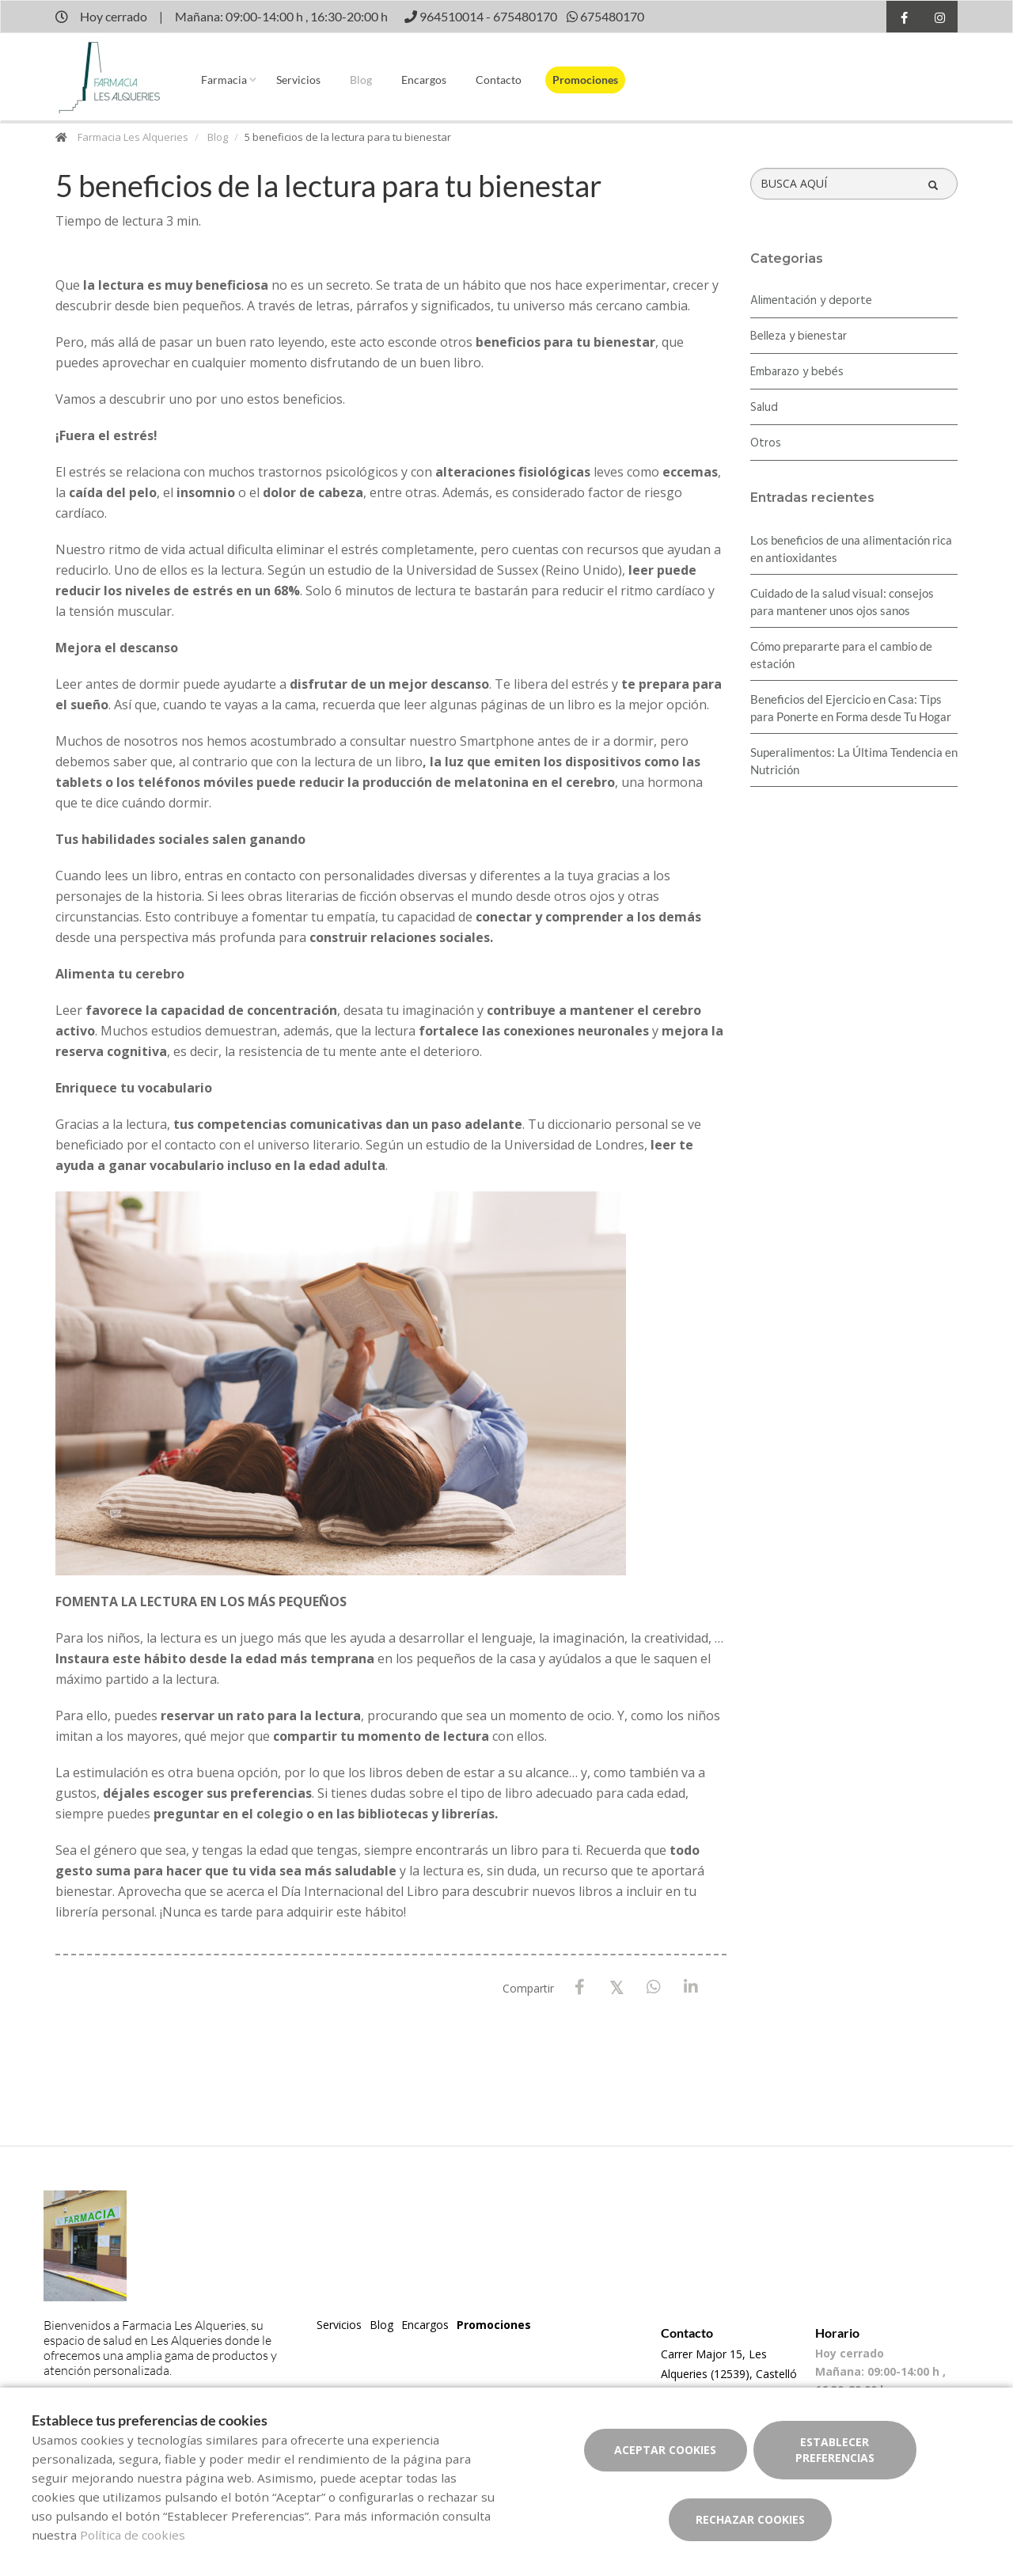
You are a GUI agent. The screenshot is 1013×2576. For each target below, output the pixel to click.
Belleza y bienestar (798, 336)
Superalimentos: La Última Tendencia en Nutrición (854, 761)
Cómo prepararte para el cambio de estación (841, 655)
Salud (764, 407)
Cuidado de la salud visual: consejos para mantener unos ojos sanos (842, 601)
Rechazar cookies (750, 2519)
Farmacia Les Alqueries (133, 137)
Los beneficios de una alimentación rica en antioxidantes (851, 548)
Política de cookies (132, 2535)
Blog (361, 79)
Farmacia (224, 79)
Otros (765, 443)
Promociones (585, 79)
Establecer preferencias (835, 2449)
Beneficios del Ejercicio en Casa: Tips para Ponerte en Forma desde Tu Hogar (850, 708)
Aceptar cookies (665, 2449)
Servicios (298, 79)
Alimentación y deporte (811, 300)
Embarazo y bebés (797, 372)
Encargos (423, 79)
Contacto (499, 79)
